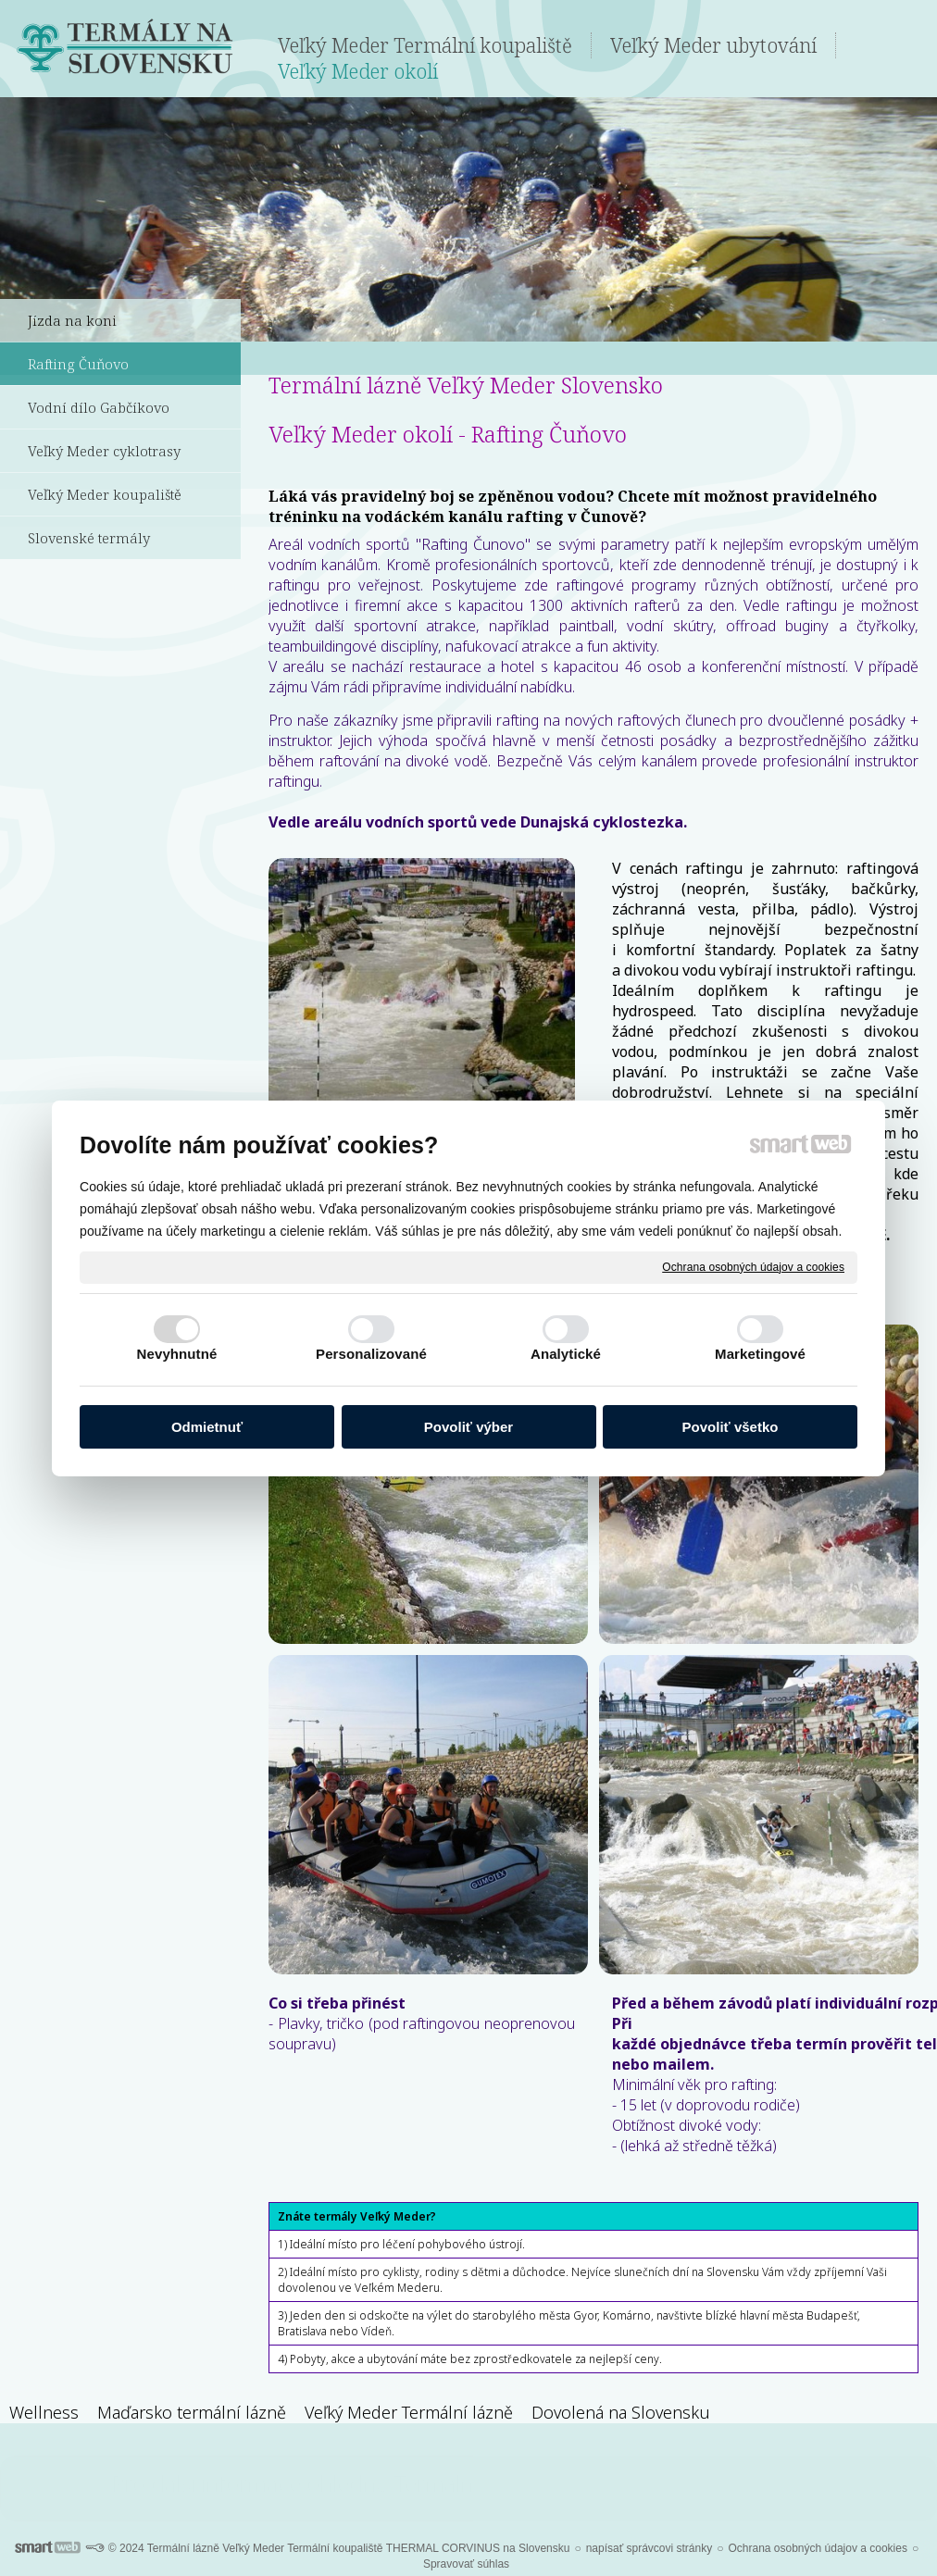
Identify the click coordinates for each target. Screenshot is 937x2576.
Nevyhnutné (177, 1354)
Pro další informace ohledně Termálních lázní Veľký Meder (469, 2483)
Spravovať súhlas (466, 2563)
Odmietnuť (207, 1427)
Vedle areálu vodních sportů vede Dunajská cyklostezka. (478, 822)
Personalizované (371, 1354)
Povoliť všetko (730, 1427)
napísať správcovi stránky (649, 2548)
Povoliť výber (468, 1427)
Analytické (566, 1354)
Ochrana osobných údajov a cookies (753, 1266)
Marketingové (760, 1354)
